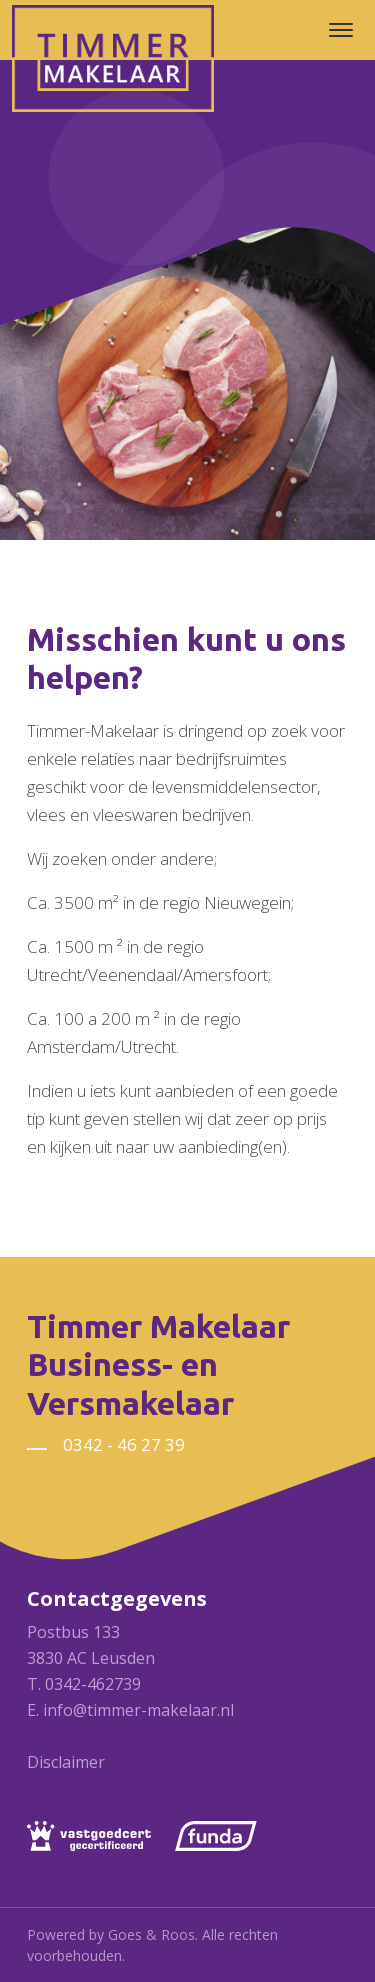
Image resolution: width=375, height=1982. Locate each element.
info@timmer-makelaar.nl (138, 1710)
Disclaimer (66, 1762)
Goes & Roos (151, 1934)
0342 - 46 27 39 (124, 1444)
